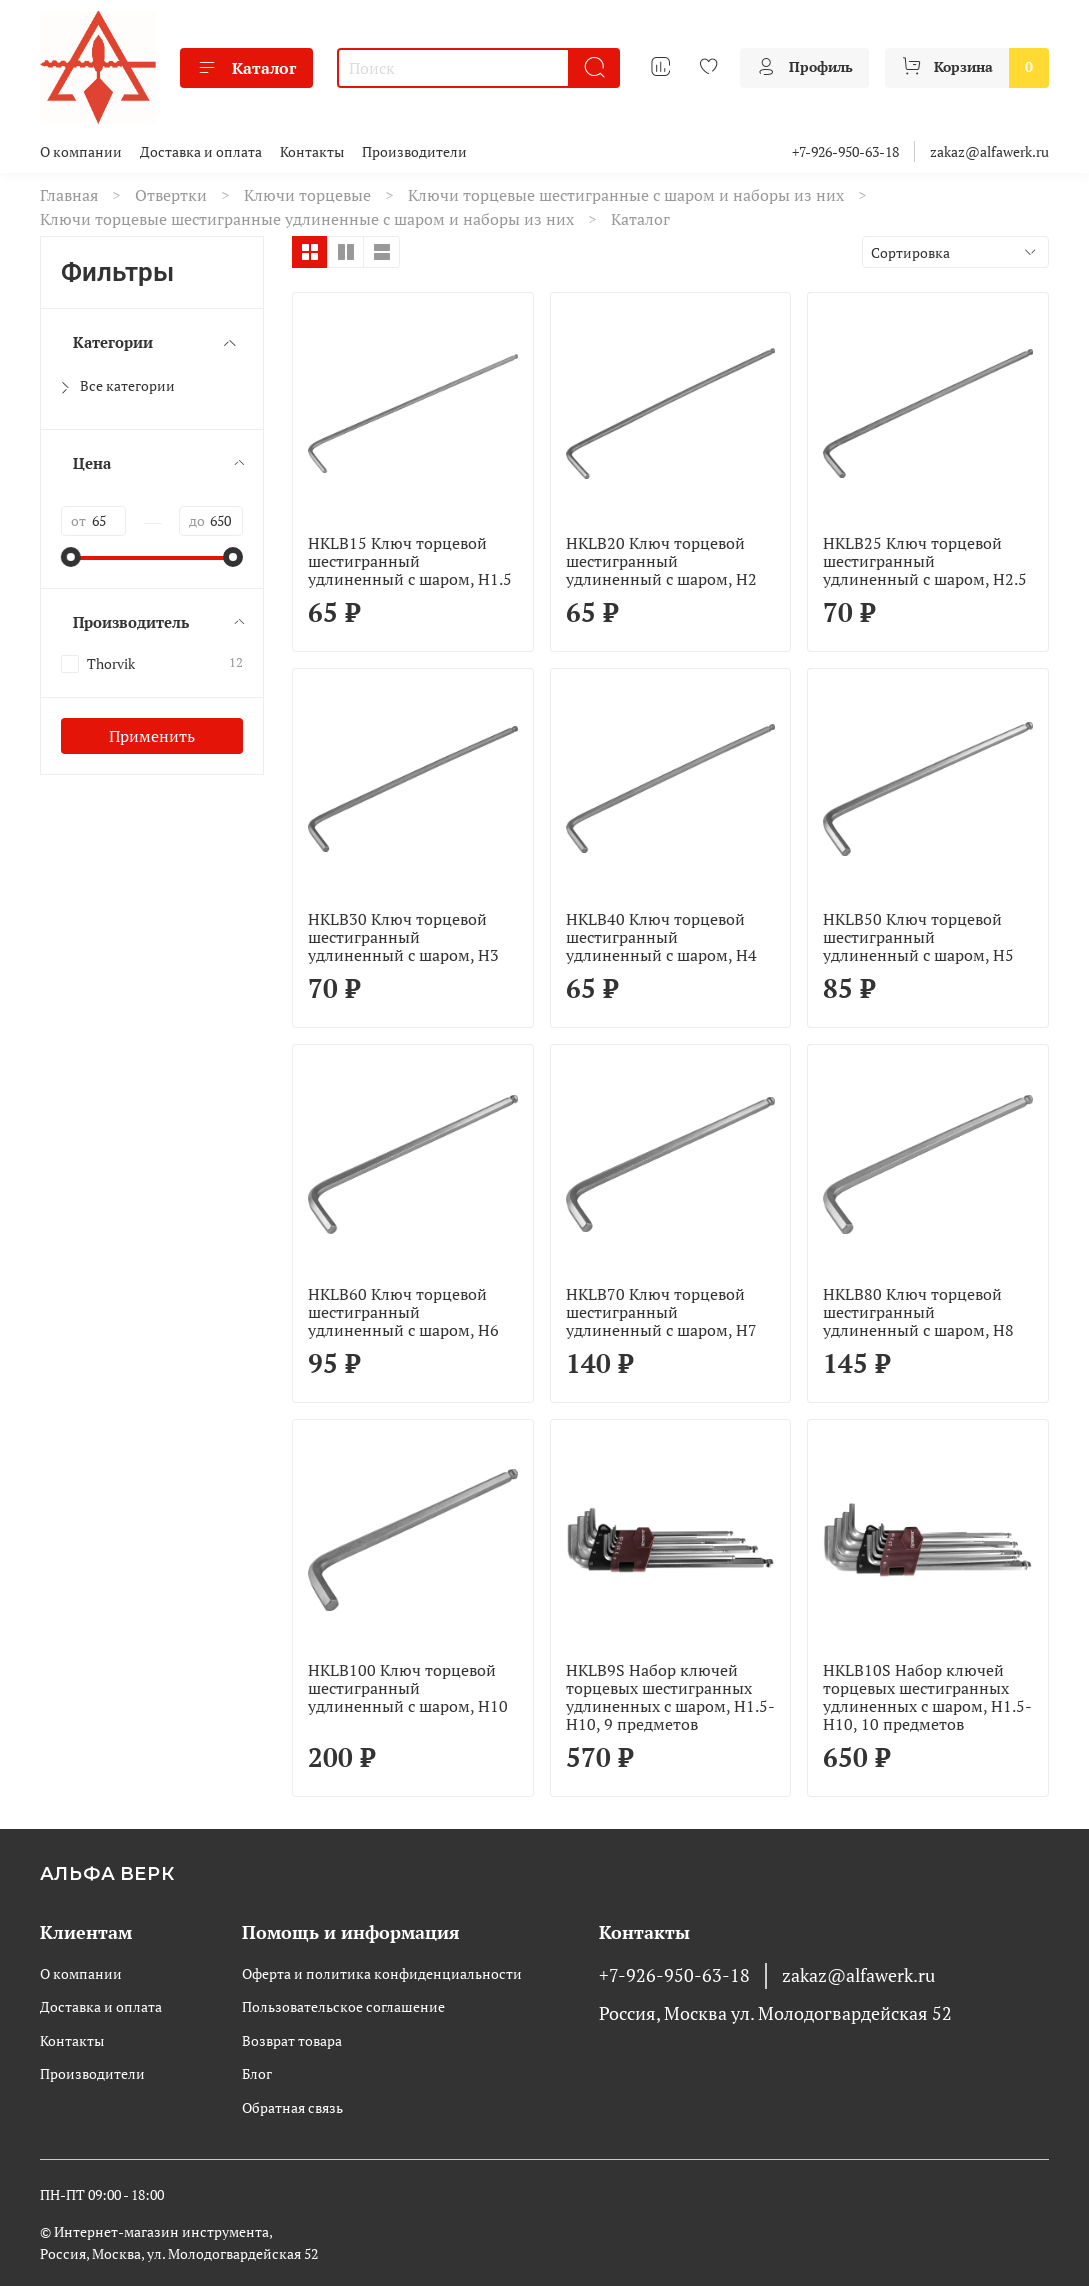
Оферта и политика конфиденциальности (382, 1973)
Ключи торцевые (307, 195)
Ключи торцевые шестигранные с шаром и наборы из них (626, 195)
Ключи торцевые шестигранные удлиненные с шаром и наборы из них (307, 219)
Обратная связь (292, 2107)
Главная (69, 195)
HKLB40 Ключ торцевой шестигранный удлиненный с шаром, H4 (661, 937)
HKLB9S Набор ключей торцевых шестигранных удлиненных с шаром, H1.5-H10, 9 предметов (670, 1697)
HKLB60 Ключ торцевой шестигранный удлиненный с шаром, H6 (403, 1312)
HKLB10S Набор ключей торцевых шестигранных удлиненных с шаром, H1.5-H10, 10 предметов (927, 1697)
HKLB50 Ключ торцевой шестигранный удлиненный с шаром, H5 (918, 937)
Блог (257, 2073)
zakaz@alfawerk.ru (989, 151)
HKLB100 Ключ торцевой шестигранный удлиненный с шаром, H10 (408, 1688)
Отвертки (171, 195)
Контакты (312, 151)
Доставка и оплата (201, 151)
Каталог (246, 68)
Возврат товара (292, 2040)
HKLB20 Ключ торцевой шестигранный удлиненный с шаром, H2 (661, 561)
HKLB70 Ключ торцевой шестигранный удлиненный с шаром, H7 (661, 1312)
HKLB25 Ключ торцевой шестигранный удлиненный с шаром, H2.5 (925, 561)
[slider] (71, 557)
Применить (152, 736)
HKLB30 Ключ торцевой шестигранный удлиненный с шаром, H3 (403, 937)
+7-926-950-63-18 (845, 151)
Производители (414, 151)
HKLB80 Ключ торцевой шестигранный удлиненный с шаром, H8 (918, 1312)
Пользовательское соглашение (343, 2006)
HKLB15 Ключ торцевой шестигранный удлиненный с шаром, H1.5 (410, 561)
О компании (81, 151)
